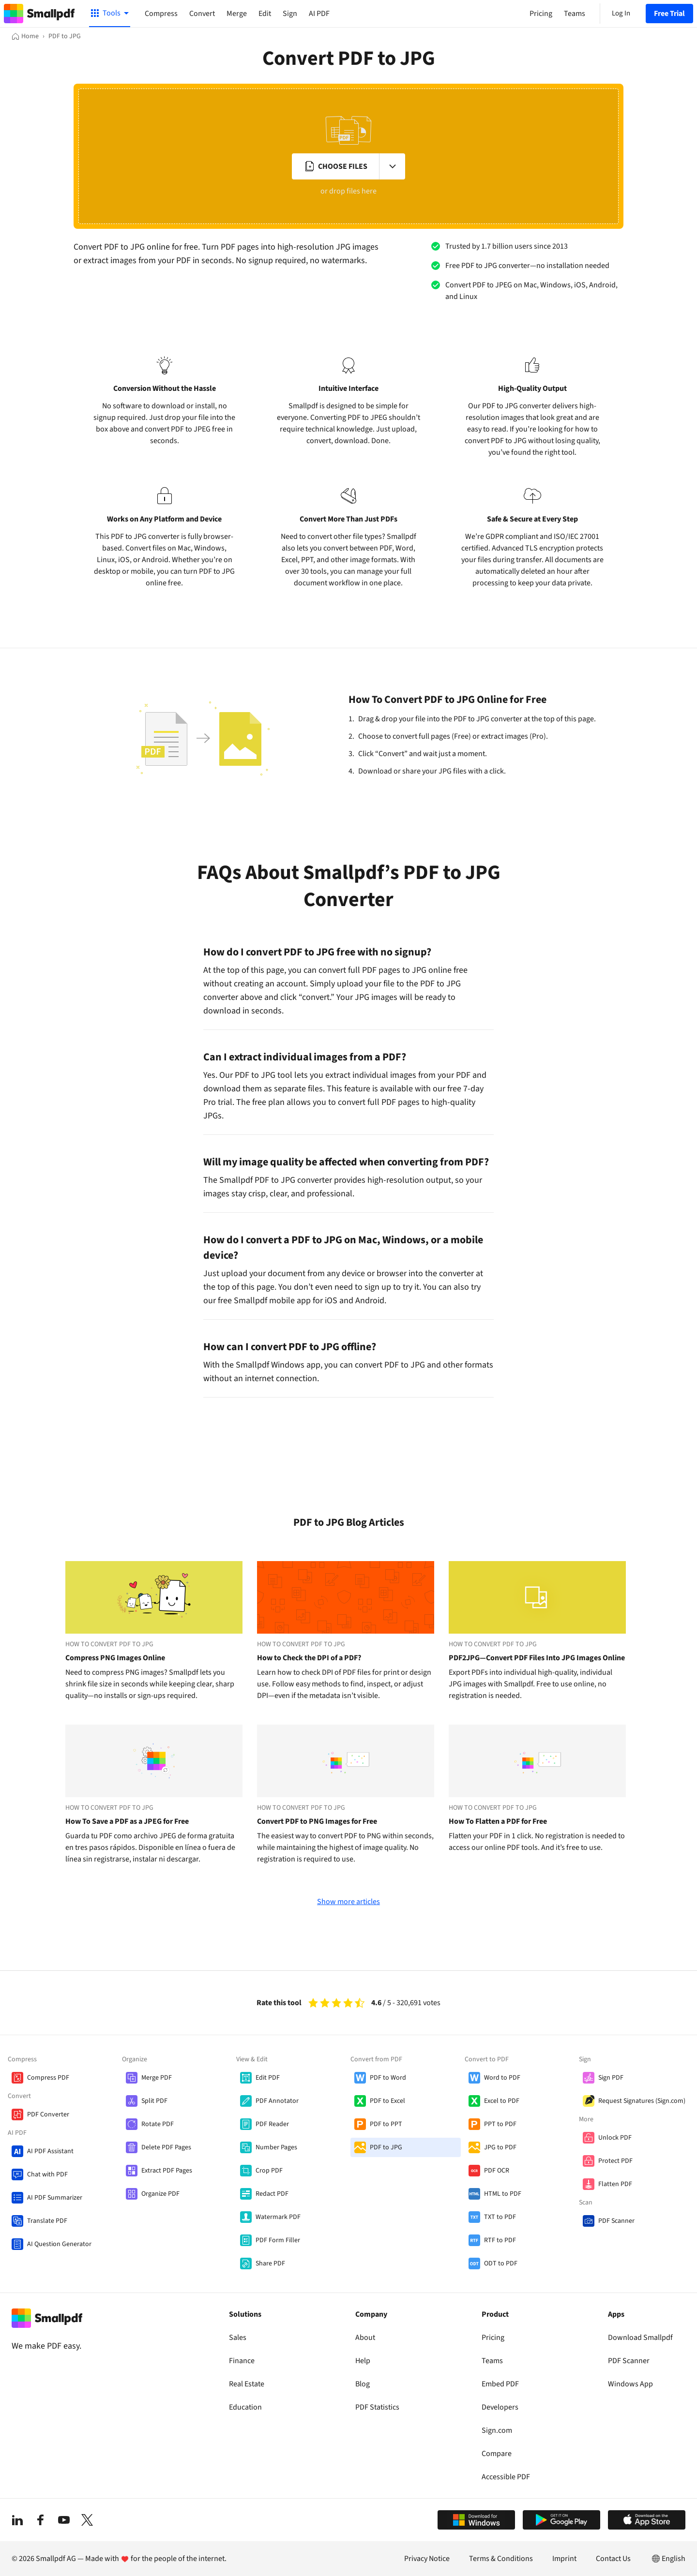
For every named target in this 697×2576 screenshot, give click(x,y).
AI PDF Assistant (50, 2151)
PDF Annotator (277, 2101)
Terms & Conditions (501, 2558)
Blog (362, 2384)
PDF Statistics (377, 2407)
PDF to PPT (386, 2124)
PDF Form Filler (278, 2240)
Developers (500, 2407)
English (667, 2558)
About (365, 2337)
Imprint (564, 2558)
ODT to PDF (500, 2263)
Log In (621, 13)
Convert (202, 13)
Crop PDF (269, 2170)
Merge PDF (156, 2078)
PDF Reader (272, 2124)
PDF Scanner (616, 2221)
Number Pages (276, 2147)
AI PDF (319, 13)
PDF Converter (48, 2114)
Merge (237, 13)
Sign (290, 13)
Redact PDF (272, 2194)
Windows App (630, 2384)
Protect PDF (615, 2161)
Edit (264, 13)
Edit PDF (268, 2078)
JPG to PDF (500, 2147)
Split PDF (154, 2101)
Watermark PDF (278, 2217)
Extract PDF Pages (166, 2170)
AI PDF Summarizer (54, 2198)
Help (362, 2360)
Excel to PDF (501, 2101)
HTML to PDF (502, 2194)
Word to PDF (502, 2078)
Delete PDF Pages (166, 2147)
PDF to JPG (386, 2147)
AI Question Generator (59, 2244)
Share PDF (270, 2263)
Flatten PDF (615, 2184)
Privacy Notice (427, 2558)
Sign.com (497, 2430)
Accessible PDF (506, 2477)
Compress (161, 13)
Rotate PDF (157, 2124)
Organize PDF (160, 2194)
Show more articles (348, 1901)
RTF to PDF (500, 2240)
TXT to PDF (500, 2217)
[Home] (25, 36)
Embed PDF (500, 2384)
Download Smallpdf (640, 2337)
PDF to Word (388, 2078)
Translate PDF (47, 2221)
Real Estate (246, 2384)
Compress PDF (48, 2078)
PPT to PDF (500, 2124)
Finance (242, 2360)
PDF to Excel (387, 2101)
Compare (497, 2453)
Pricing (493, 2337)
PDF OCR (496, 2170)
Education (245, 2407)
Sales (237, 2337)
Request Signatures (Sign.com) (641, 2101)
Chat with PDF (47, 2174)
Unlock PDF (615, 2138)
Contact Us (613, 2558)
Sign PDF (610, 2078)
